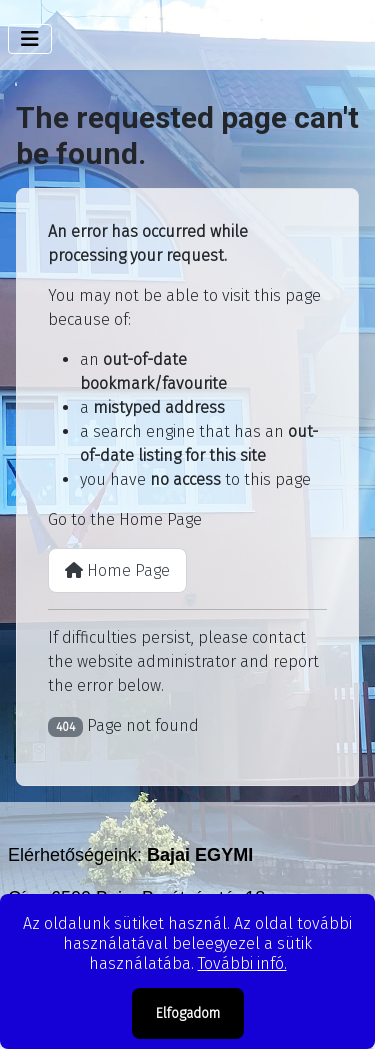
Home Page (117, 570)
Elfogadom (188, 1013)
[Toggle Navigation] (30, 39)
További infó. (242, 963)
